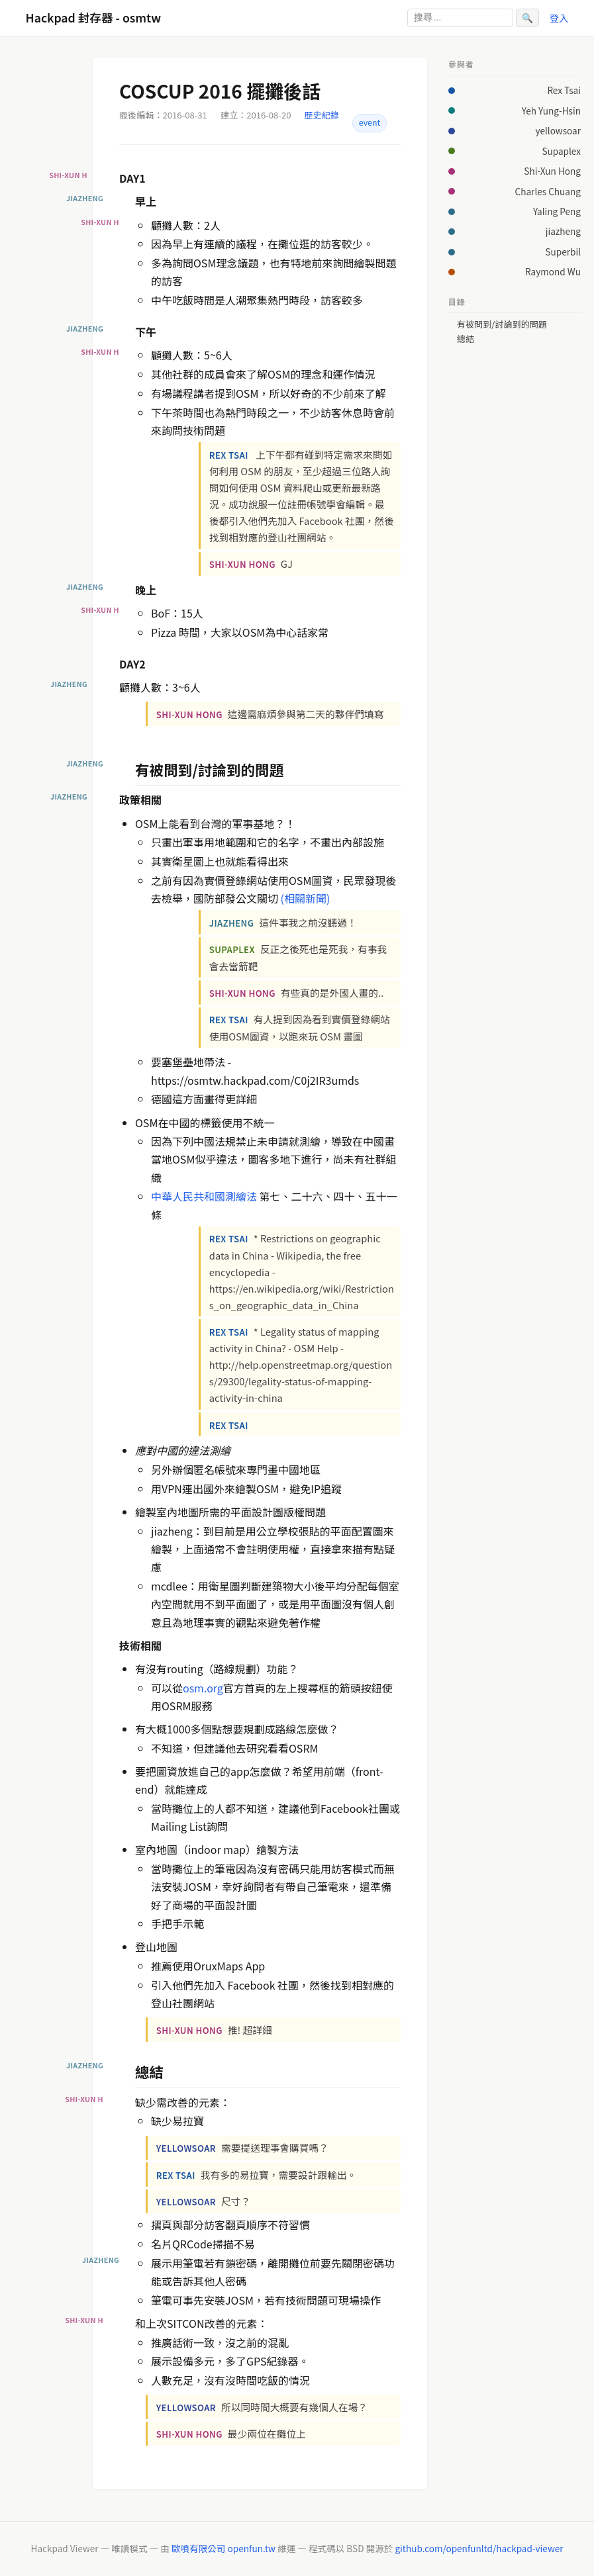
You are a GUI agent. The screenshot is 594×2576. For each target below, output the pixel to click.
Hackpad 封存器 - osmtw (94, 17)
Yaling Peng (557, 211)
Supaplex (561, 151)
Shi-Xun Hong (552, 170)
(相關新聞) (305, 898)
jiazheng (563, 231)
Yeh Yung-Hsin (551, 110)
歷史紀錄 (322, 115)
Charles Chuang (548, 191)
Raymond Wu (553, 271)
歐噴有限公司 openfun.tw (223, 2548)
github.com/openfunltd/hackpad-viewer (479, 2548)
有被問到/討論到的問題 (502, 324)
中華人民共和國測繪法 (204, 1196)
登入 (559, 17)
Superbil (563, 251)
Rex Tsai (564, 90)
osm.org (203, 1688)
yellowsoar (558, 130)
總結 (465, 339)
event (370, 122)
